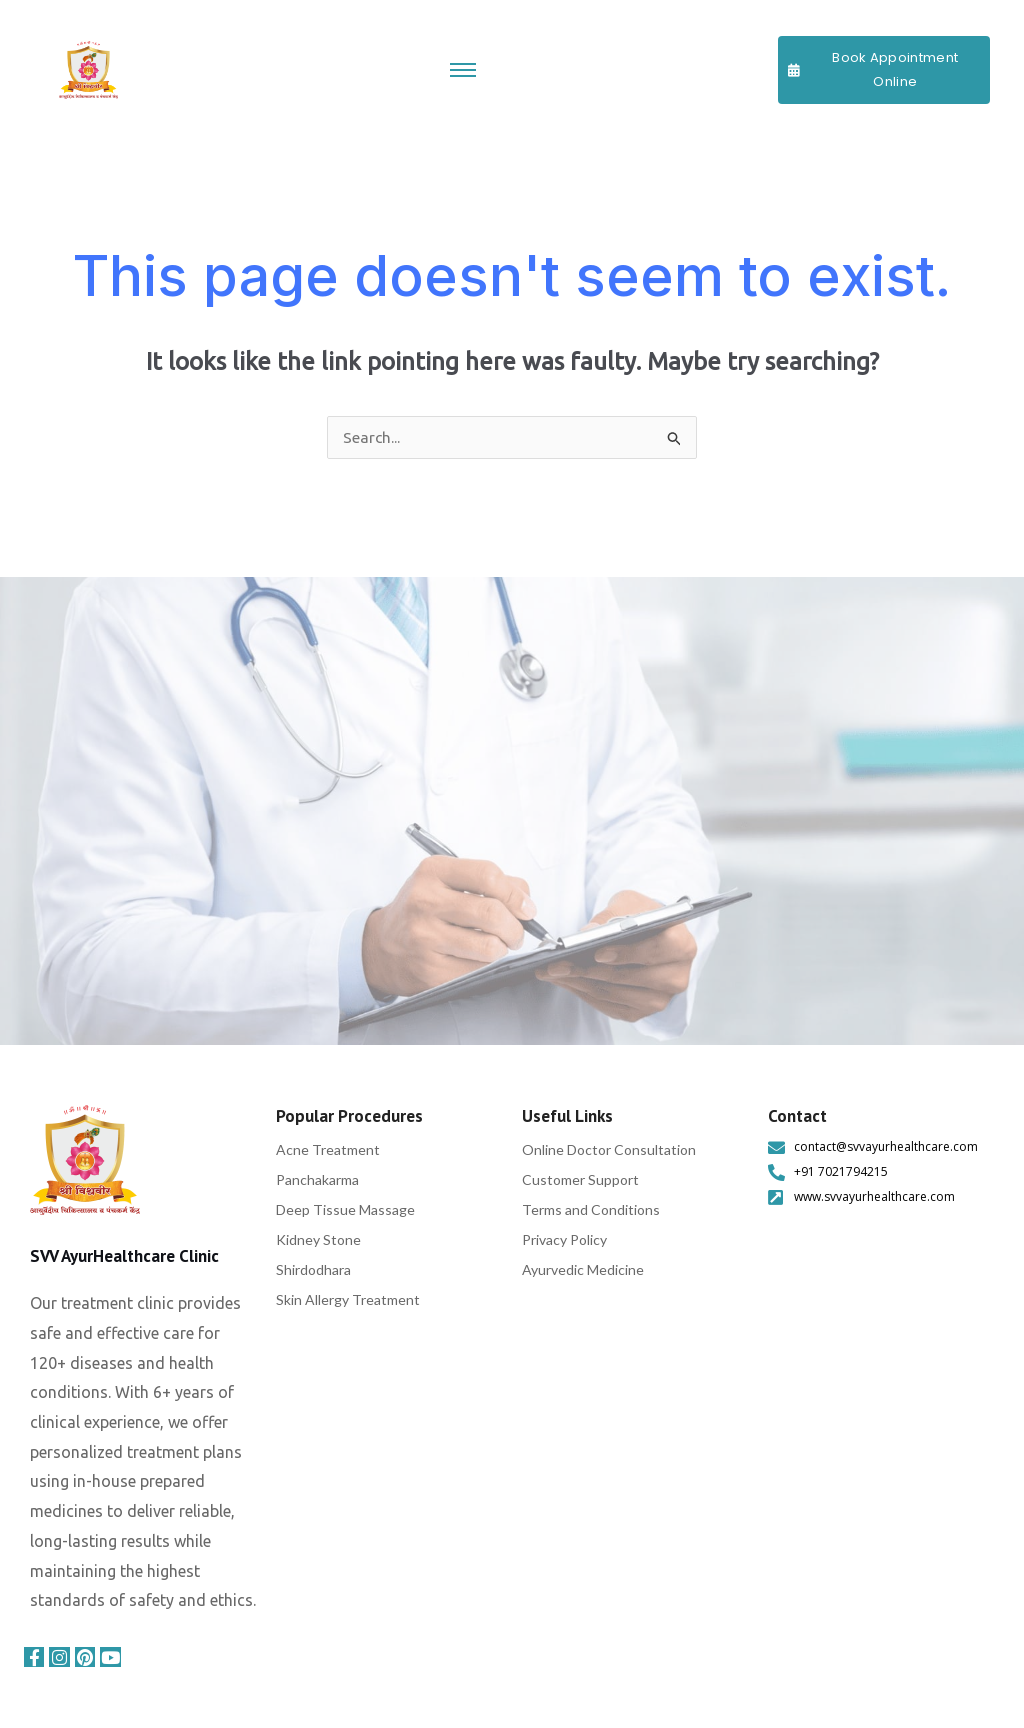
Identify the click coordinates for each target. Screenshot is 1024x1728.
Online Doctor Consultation (609, 1150)
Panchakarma (317, 1180)
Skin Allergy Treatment (348, 1300)
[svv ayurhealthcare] (85, 1161)
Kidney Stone (318, 1240)
